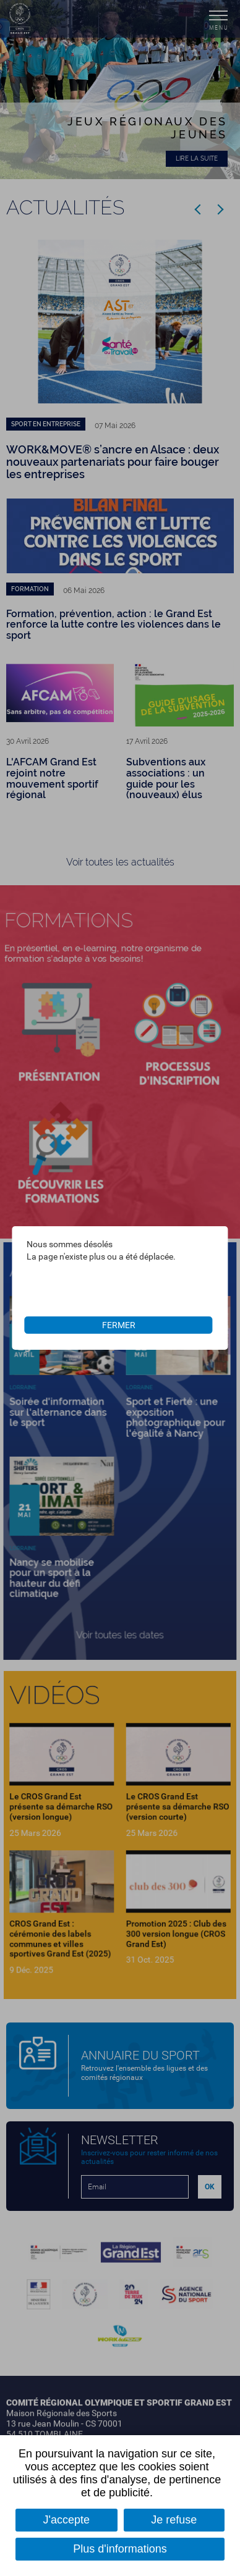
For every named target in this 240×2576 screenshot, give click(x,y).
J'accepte (66, 2520)
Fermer (118, 1325)
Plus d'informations (120, 2549)
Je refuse (174, 2520)
